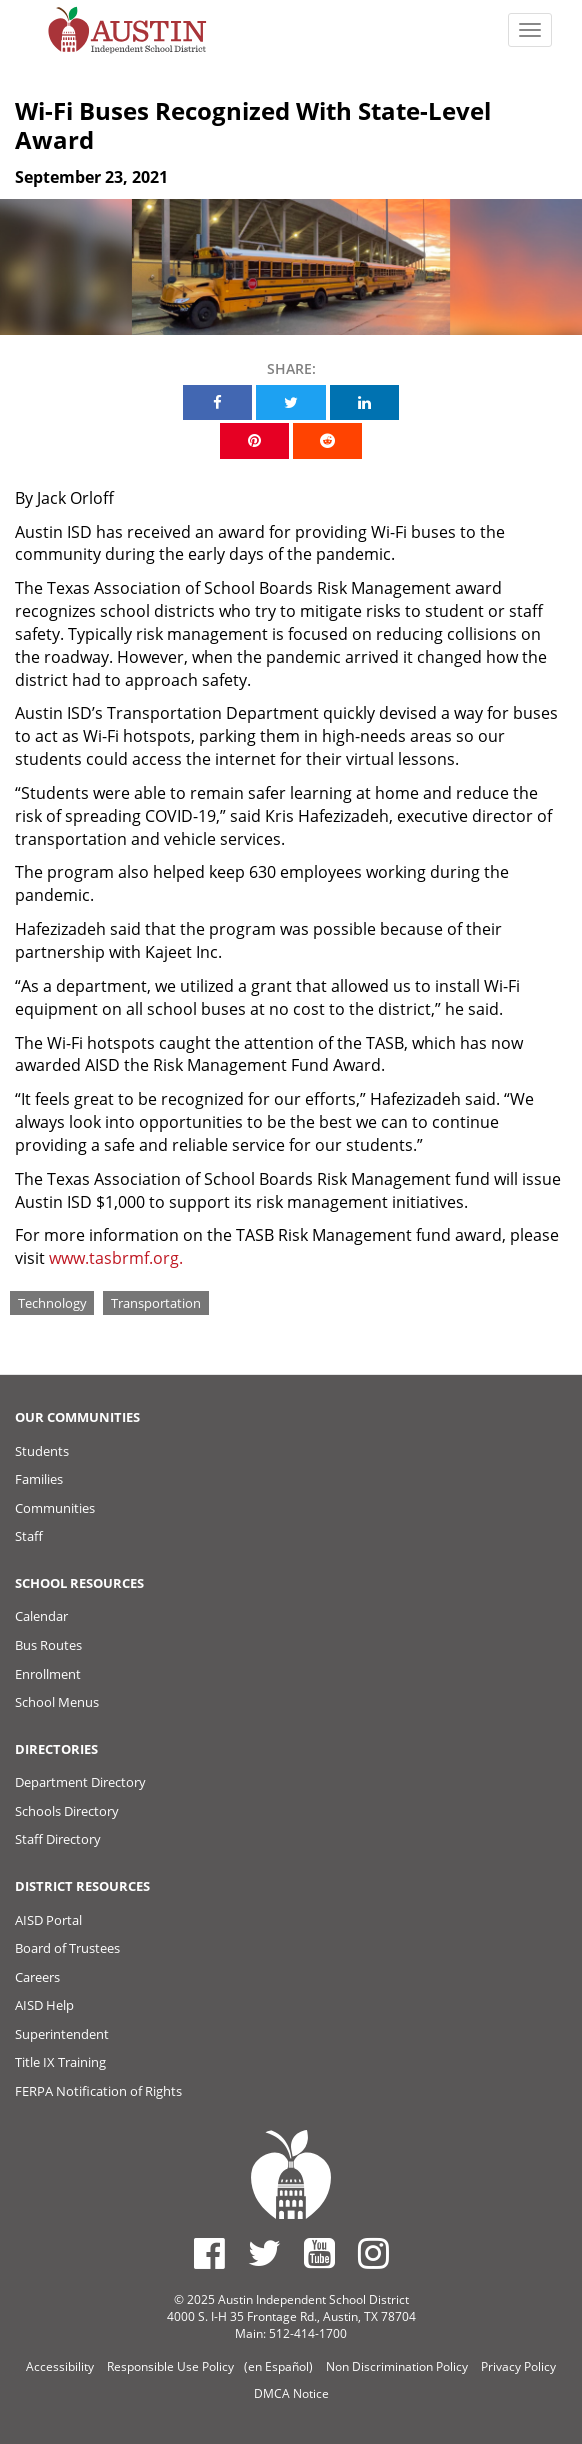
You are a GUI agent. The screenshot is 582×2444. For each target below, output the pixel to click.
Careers (37, 1977)
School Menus (57, 1702)
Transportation (156, 1302)
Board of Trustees (67, 1948)
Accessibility (60, 2366)
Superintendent (62, 2034)
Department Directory (80, 1782)
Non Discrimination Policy (397, 2366)
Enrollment (48, 1674)
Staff (29, 1536)
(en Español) (278, 2366)
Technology (52, 1302)
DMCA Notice (291, 2393)
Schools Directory (67, 1811)
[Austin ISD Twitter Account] (264, 2253)
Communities (55, 1508)
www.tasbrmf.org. (116, 1258)
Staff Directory (58, 1839)
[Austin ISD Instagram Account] (373, 2253)
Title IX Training (60, 2062)
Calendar (41, 1616)
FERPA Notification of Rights (98, 2091)
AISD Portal (48, 1920)
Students (42, 1451)
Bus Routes (48, 1645)
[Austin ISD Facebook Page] (209, 2253)
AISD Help (44, 2005)
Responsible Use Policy (170, 2366)
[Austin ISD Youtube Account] (319, 2253)
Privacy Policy (518, 2366)
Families (39, 1479)
